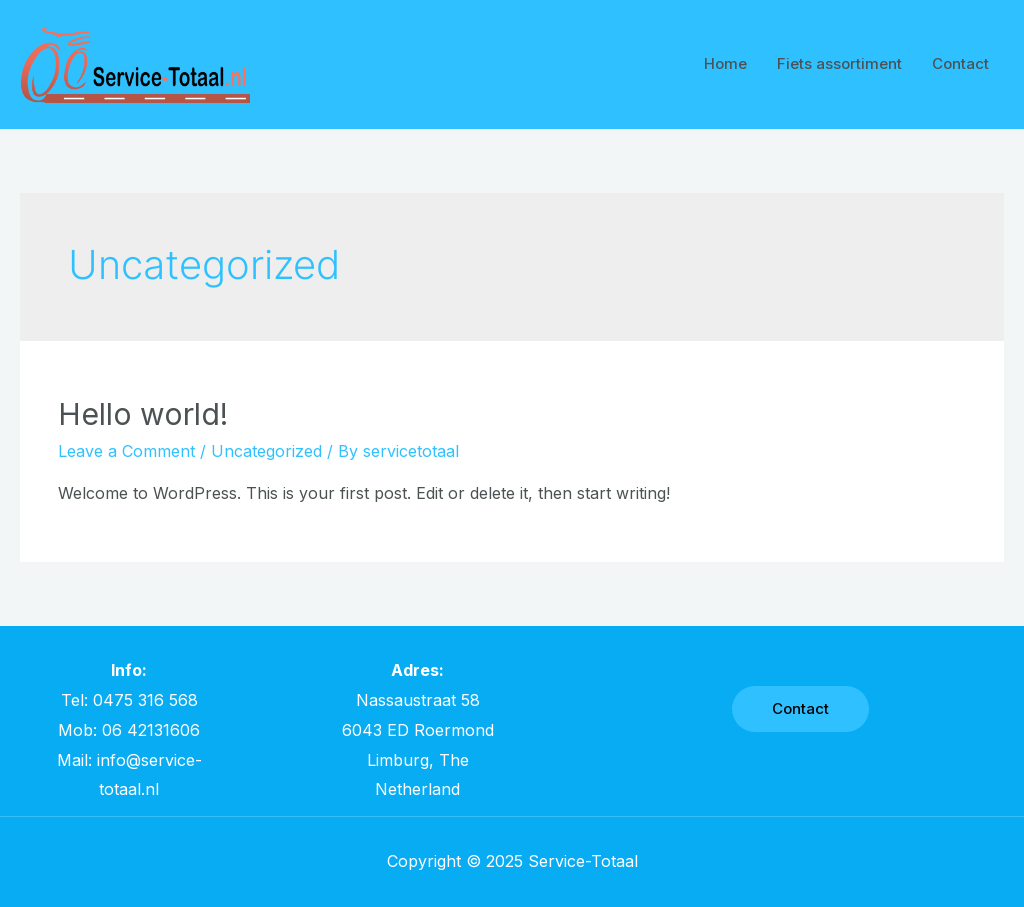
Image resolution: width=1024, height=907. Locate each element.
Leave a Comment (126, 451)
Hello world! (143, 414)
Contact (960, 63)
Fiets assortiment (839, 63)
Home (725, 63)
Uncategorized (266, 451)
